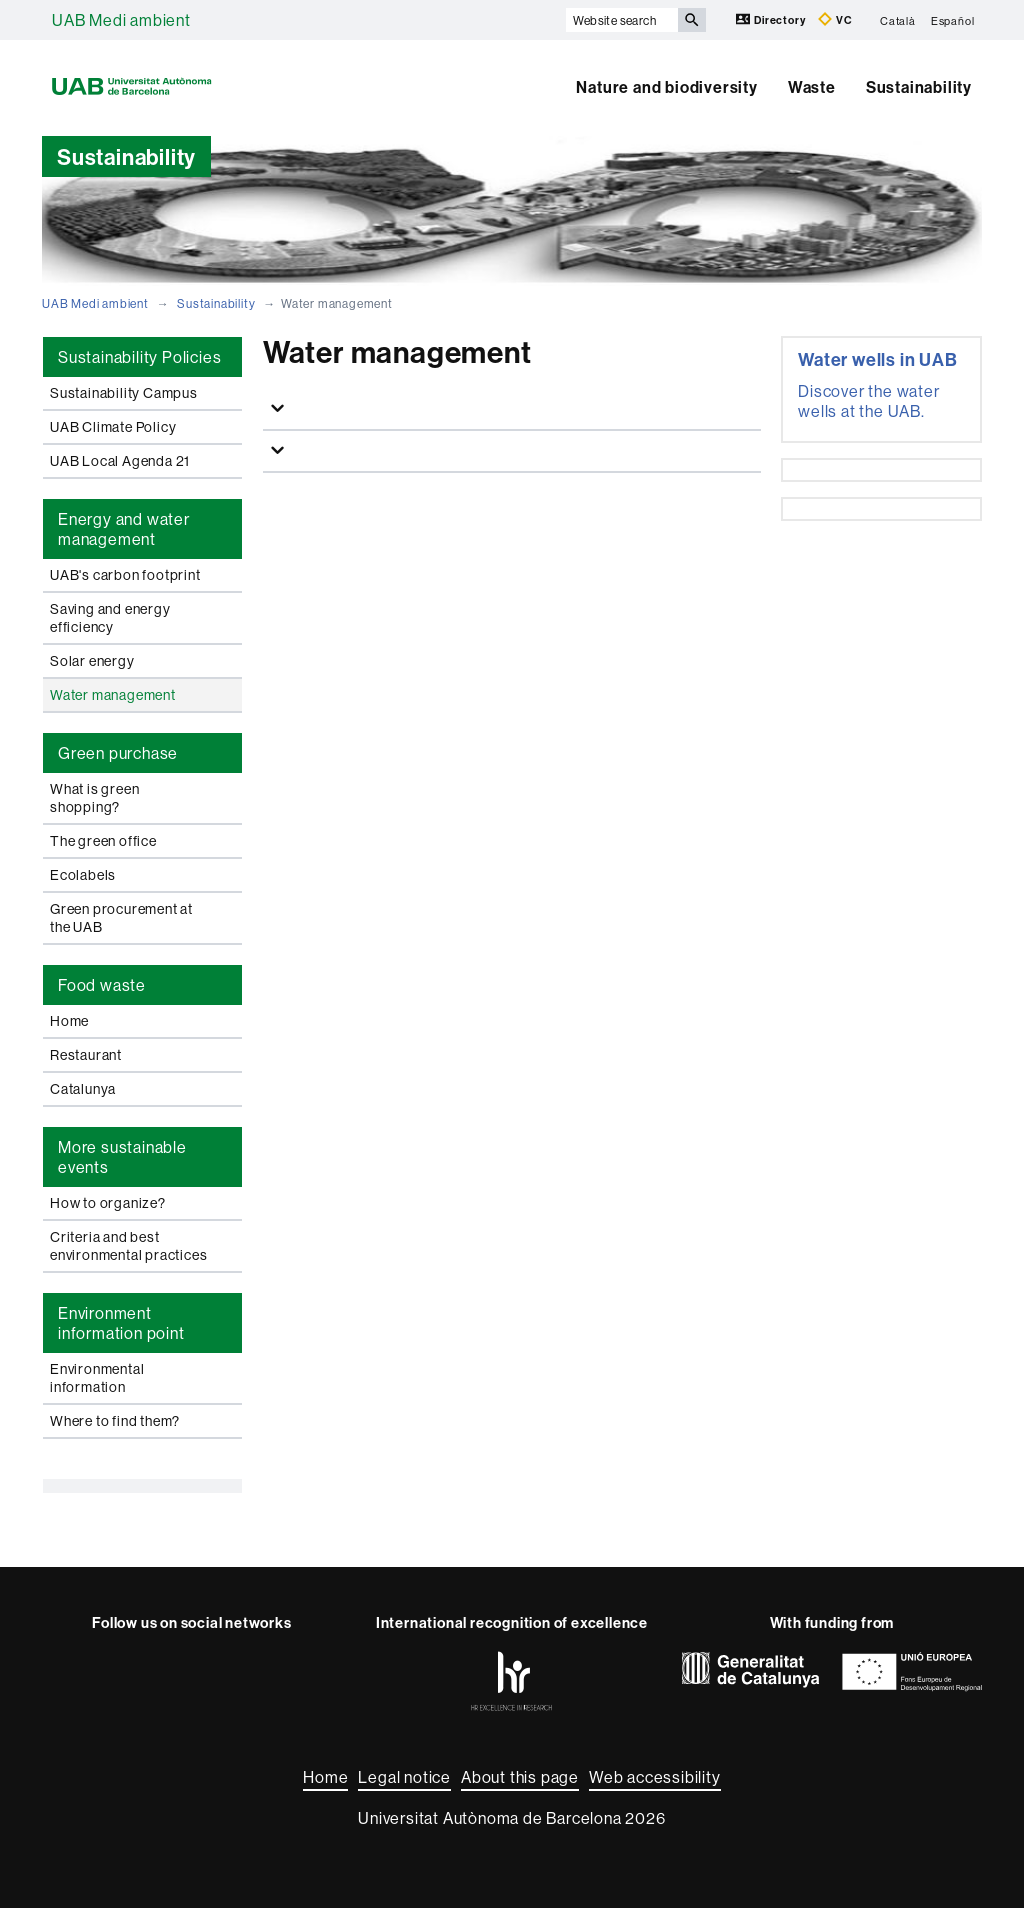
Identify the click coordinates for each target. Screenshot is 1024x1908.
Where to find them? (115, 1421)
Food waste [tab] (102, 985)
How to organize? (108, 1203)
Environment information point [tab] (121, 1323)
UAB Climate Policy (113, 427)
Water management (113, 695)
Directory (772, 19)
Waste (812, 87)
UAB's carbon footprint (125, 575)
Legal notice (404, 1777)
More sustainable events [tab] (122, 1157)
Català (898, 20)
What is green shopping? (94, 798)
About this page (520, 1777)
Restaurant (86, 1055)
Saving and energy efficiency (110, 618)
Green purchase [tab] (118, 753)
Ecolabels (83, 875)
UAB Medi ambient (121, 20)
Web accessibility (655, 1777)
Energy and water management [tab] (124, 529)
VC (835, 19)
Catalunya (83, 1089)
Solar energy (92, 661)
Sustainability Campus (124, 393)
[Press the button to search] (692, 20)
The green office (103, 841)
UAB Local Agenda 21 (120, 461)
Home (69, 1021)
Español (953, 20)
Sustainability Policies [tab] (139, 357)
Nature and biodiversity (666, 87)
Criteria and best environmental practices (128, 1246)
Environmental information (97, 1378)
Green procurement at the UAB (121, 918)
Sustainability (919, 87)
